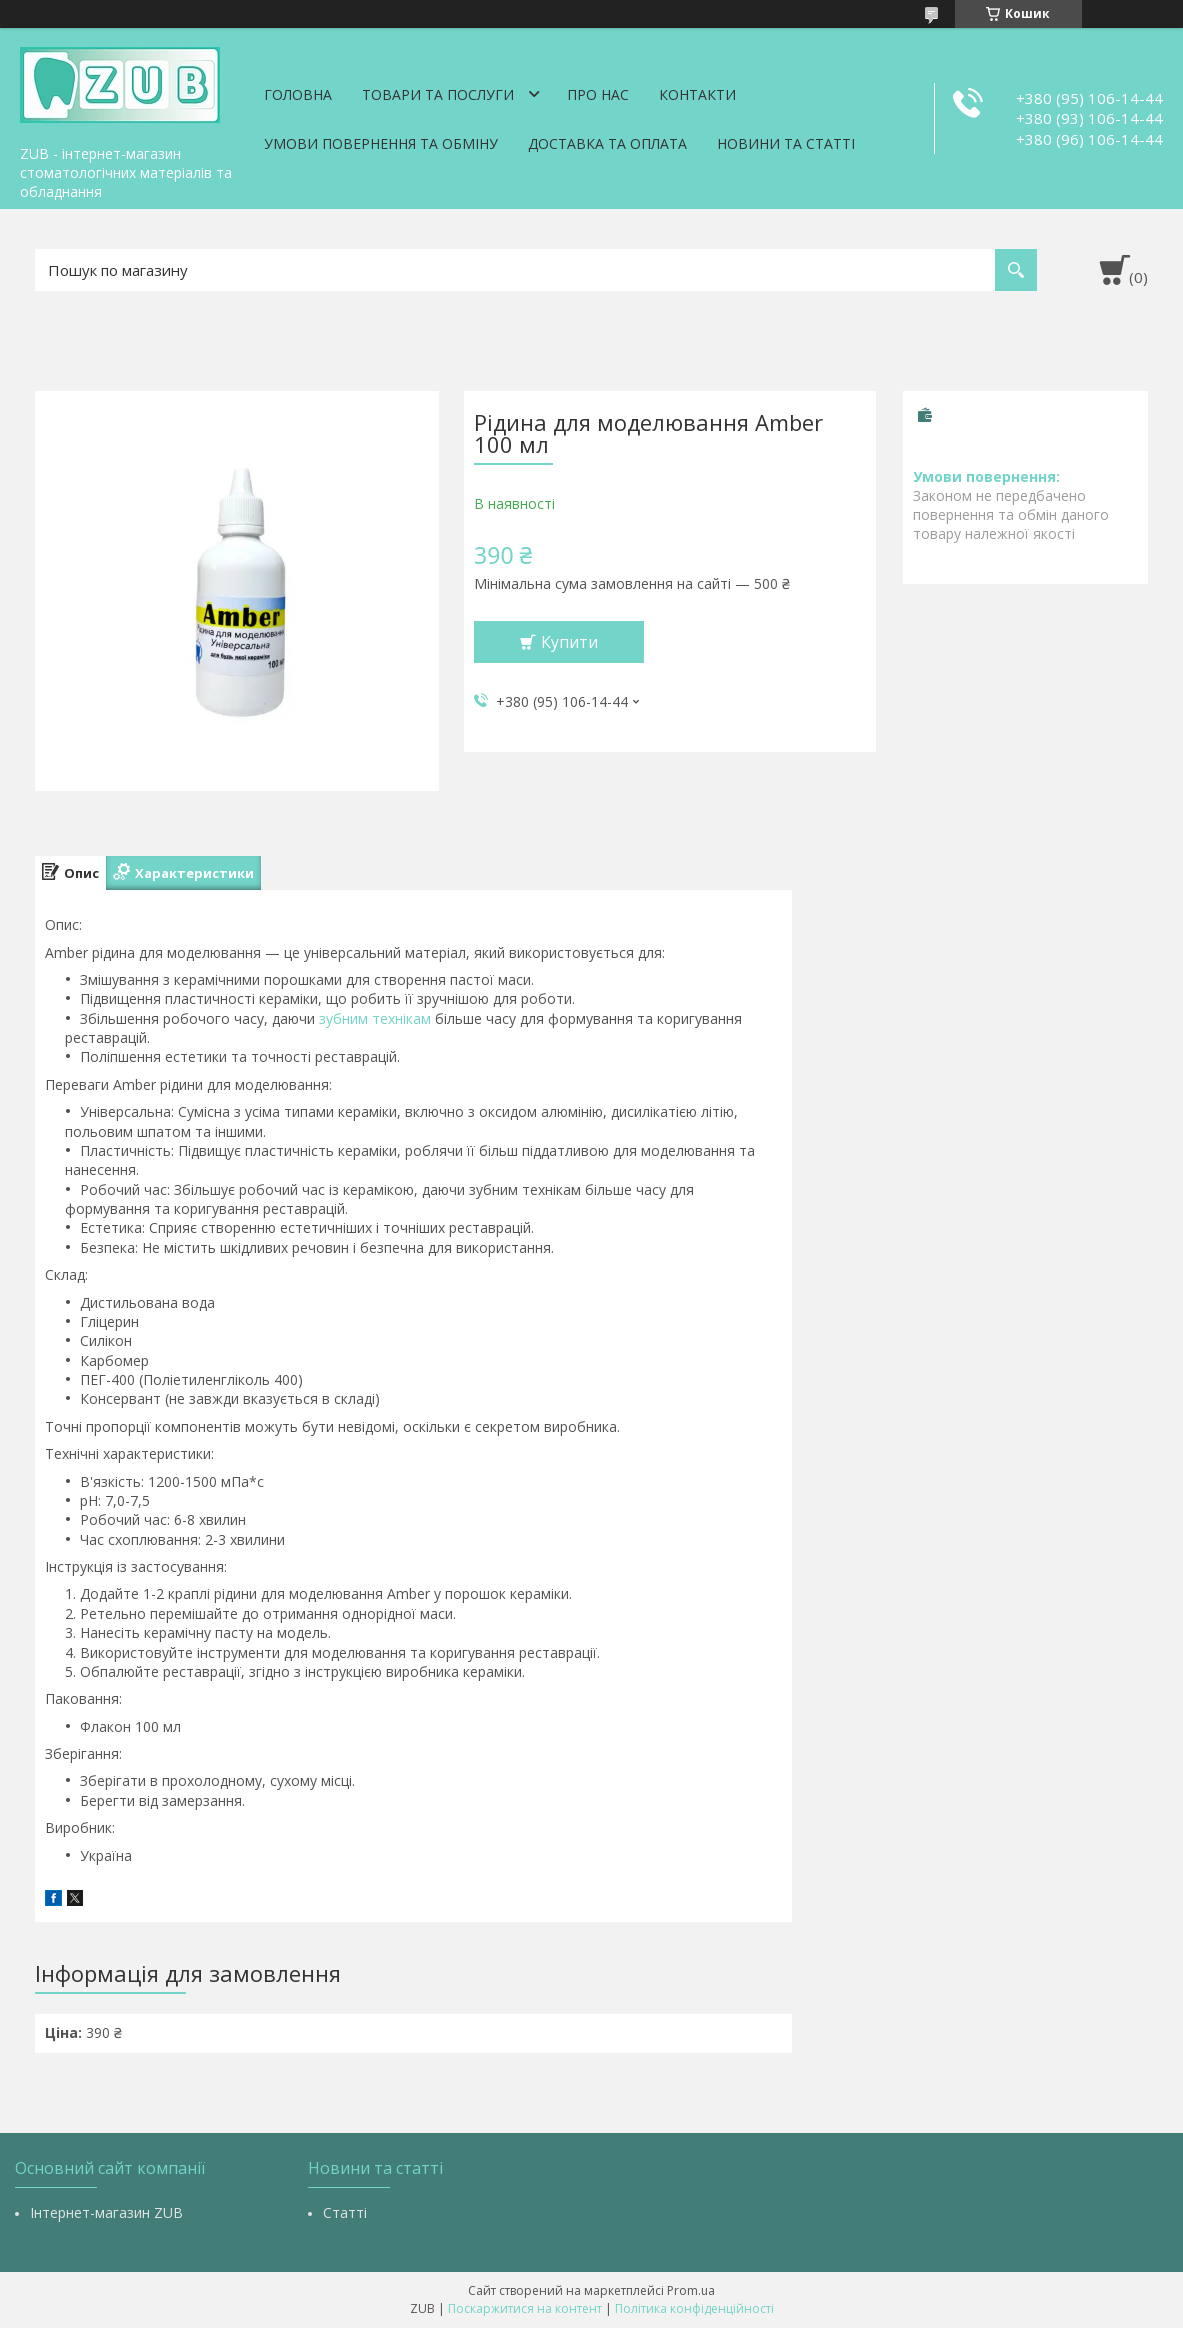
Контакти (697, 94)
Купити (569, 642)
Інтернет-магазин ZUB (106, 2212)
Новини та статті (786, 143)
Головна (298, 94)
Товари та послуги (438, 94)
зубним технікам (375, 1018)
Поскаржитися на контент (525, 2308)
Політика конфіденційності (694, 2308)
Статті (345, 2212)
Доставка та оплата (607, 143)
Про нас (598, 94)
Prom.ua (691, 2290)
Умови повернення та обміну (381, 143)
